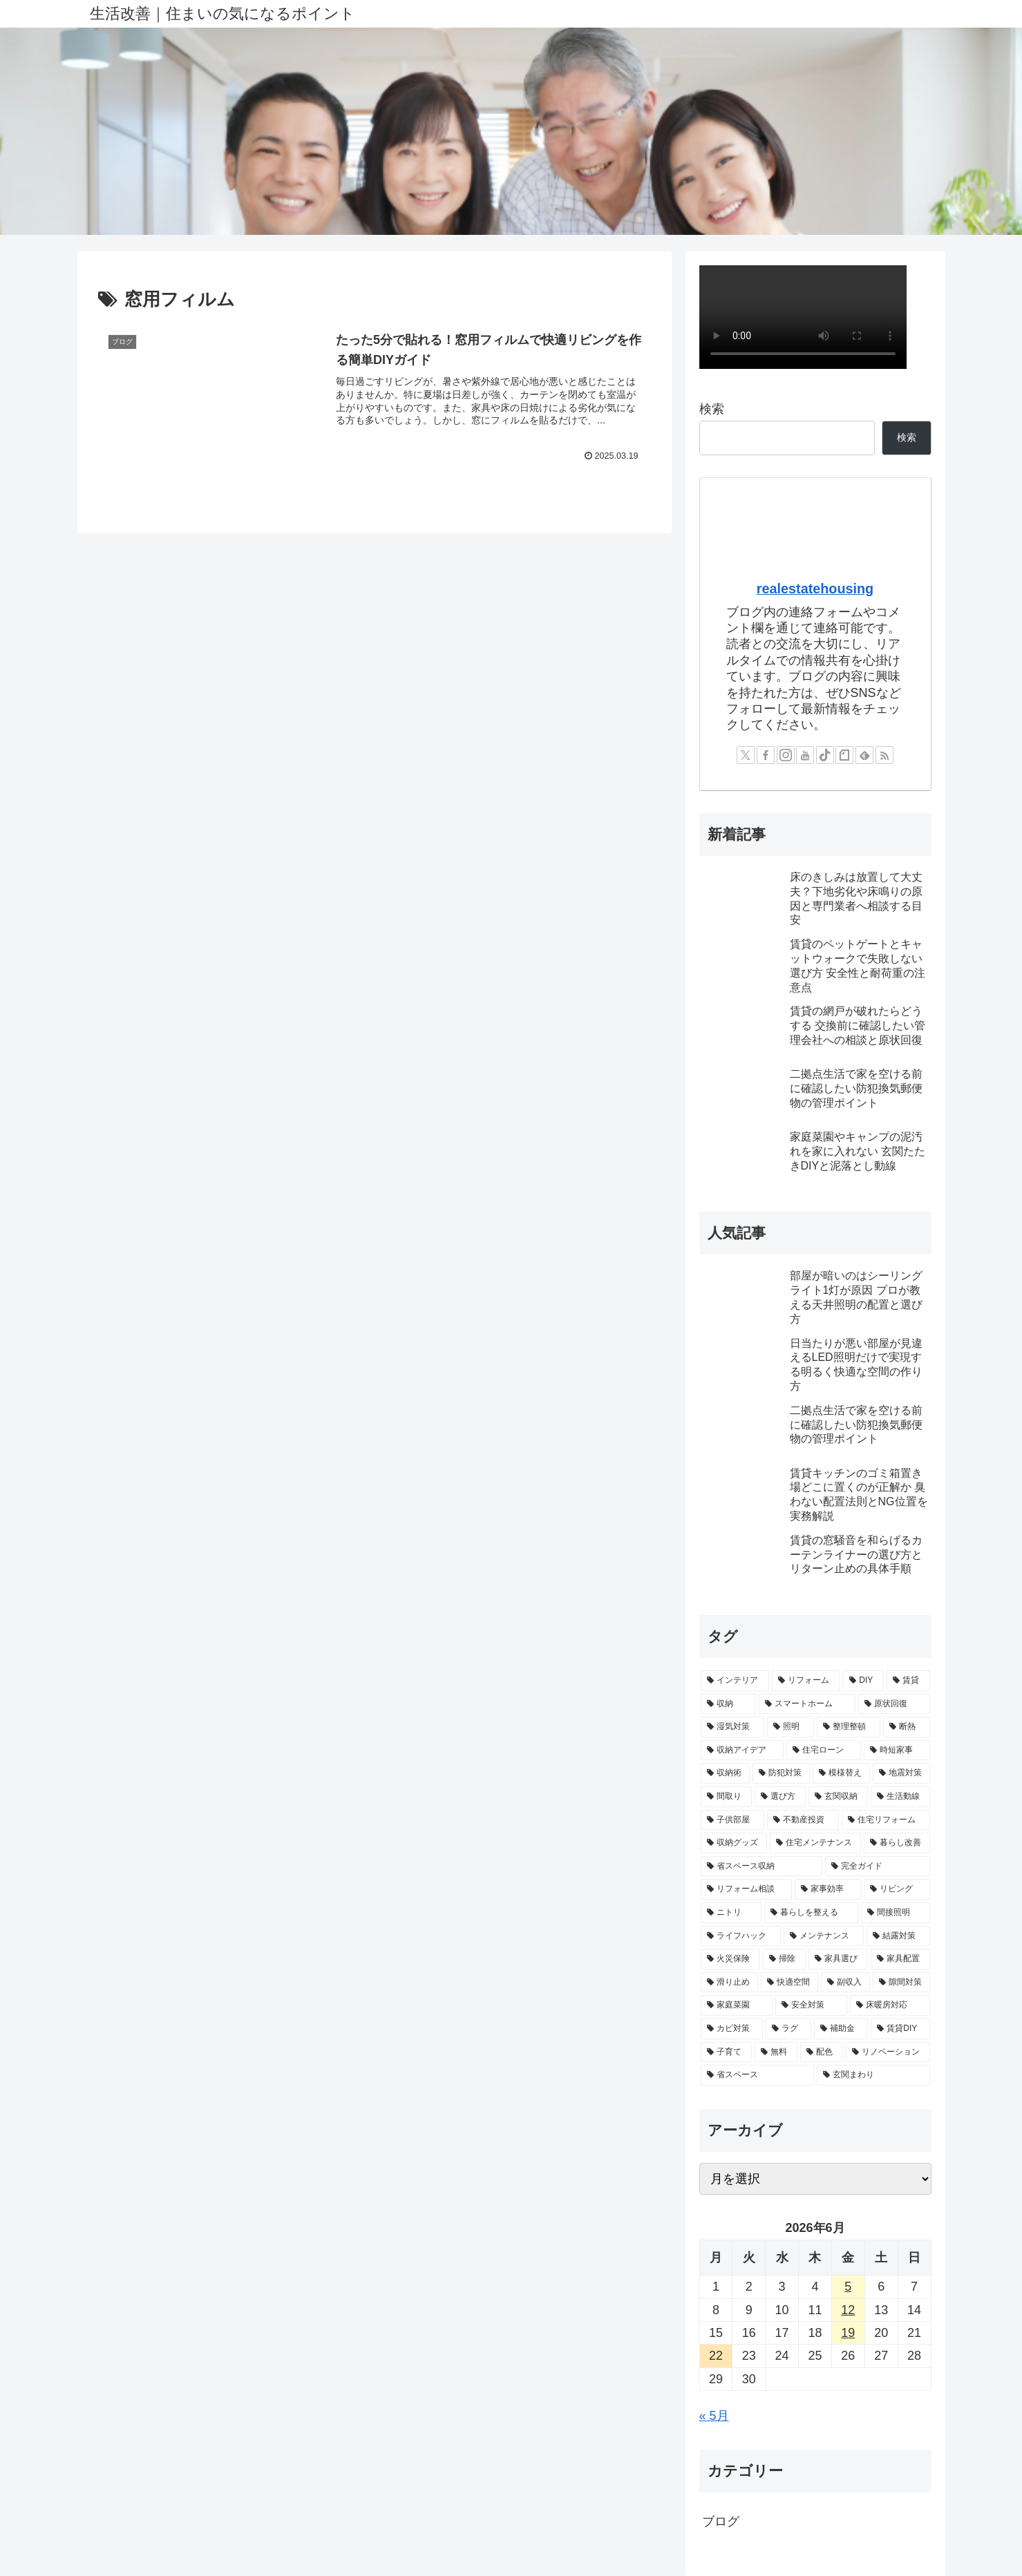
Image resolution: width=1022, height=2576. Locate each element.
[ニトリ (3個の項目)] (731, 1912)
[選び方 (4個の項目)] (780, 1796)
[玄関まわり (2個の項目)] (873, 2075)
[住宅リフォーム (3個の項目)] (886, 1820)
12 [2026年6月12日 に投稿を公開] (848, 2310)
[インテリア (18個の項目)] (735, 1680)
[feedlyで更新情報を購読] (864, 755)
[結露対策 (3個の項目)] (898, 1936)
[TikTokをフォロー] (825, 755)
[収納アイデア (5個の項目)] (742, 1750)
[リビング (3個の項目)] (897, 1889)
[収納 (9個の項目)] (728, 1704)
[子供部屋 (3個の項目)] (732, 1820)
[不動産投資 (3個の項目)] (803, 1820)
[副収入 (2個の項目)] (845, 1982)
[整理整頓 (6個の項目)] (848, 1727)
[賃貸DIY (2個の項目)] (900, 2029)
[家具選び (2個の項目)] (838, 1959)
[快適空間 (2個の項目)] (789, 1982)
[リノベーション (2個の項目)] (888, 2052)
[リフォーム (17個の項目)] (806, 1680)
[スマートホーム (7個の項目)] (807, 1704)
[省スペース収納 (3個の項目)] (761, 1866)
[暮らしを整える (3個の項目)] (811, 1912)
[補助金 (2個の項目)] (841, 2029)
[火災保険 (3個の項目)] (730, 1959)
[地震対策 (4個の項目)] (901, 1773)
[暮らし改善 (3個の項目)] (897, 1843)
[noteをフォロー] (844, 755)
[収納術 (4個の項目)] (725, 1773)
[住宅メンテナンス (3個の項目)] (815, 1843)
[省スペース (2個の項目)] (757, 2075)
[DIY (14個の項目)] (863, 1680)
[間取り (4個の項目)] (726, 1796)
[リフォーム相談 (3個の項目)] (746, 1889)
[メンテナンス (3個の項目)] (824, 1936)
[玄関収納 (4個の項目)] (838, 1796)
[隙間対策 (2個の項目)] (901, 1982)
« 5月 (714, 2416)
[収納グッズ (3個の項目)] (734, 1843)
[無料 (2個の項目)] (776, 2052)
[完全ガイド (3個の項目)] (877, 1866)
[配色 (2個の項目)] (821, 2052)
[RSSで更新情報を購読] (884, 755)
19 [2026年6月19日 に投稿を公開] (848, 2333)
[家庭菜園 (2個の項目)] (737, 2005)
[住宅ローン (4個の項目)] (823, 1750)
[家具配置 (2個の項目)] (900, 1959)
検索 (711, 409)
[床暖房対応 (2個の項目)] (890, 2005)
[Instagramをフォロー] (786, 755)
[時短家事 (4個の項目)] (897, 1750)
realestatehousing (815, 588)
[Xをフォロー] (746, 755)
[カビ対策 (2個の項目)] (732, 2029)
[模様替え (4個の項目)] (841, 1773)
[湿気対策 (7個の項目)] (732, 1727)
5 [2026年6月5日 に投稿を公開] (847, 2286)
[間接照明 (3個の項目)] (895, 1912)
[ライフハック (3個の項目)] (741, 1936)
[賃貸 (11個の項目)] (908, 1680)
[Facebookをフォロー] (766, 755)
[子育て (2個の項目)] (726, 2052)
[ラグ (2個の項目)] (788, 2029)
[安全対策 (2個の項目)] (811, 2005)
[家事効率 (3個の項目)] (828, 1889)
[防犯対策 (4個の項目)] (781, 1773)
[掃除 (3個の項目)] (784, 1959)
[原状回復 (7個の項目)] (894, 1704)
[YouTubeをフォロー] (805, 755)
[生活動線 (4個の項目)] (900, 1796)
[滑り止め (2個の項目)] (729, 1982)
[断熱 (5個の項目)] (906, 1727)
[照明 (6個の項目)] (790, 1727)
